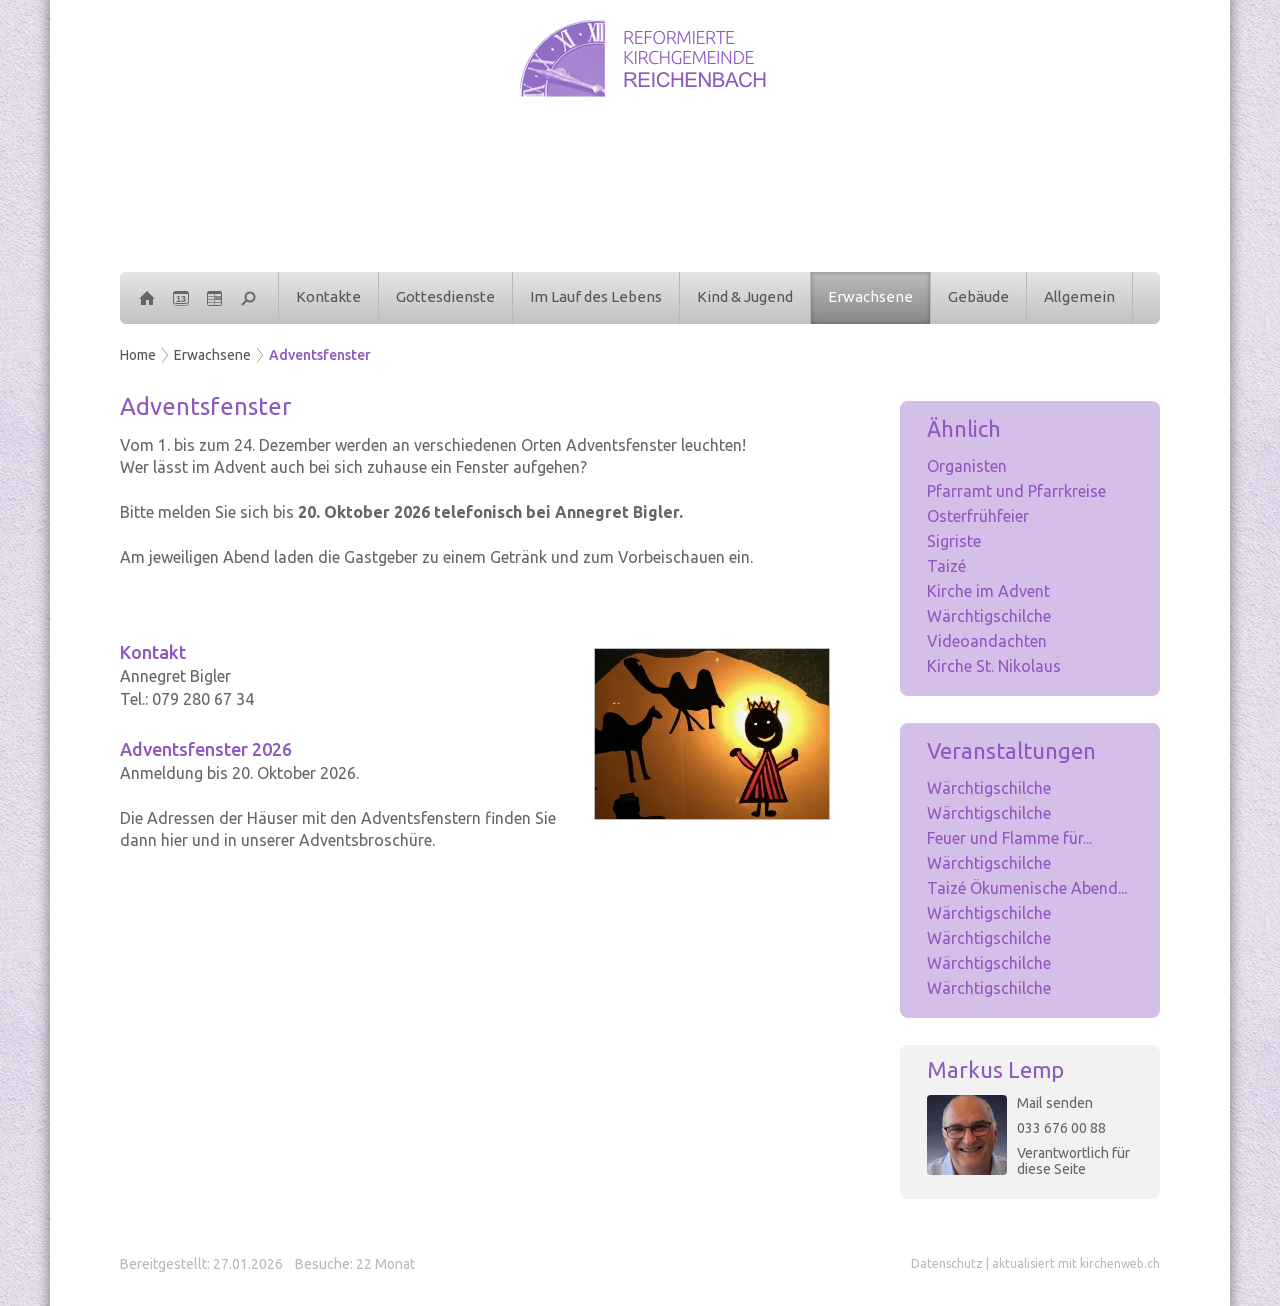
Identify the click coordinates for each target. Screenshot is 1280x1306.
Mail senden (1055, 1103)
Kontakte (328, 296)
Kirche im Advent (988, 591)
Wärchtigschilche (989, 616)
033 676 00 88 (1061, 1128)
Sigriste (954, 541)
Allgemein (1079, 296)
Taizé (946, 566)
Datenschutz (947, 1263)
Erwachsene (870, 296)
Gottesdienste (445, 296)
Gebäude (978, 296)
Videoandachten (987, 641)
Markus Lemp (995, 1069)
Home (138, 355)
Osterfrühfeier (978, 516)
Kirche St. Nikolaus (994, 666)
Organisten (967, 466)
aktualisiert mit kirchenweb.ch (1076, 1263)
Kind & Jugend (745, 296)
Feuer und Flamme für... (1009, 838)
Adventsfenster (320, 355)
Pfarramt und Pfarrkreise (1016, 491)
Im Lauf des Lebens (596, 296)
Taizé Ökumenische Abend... (1027, 888)
